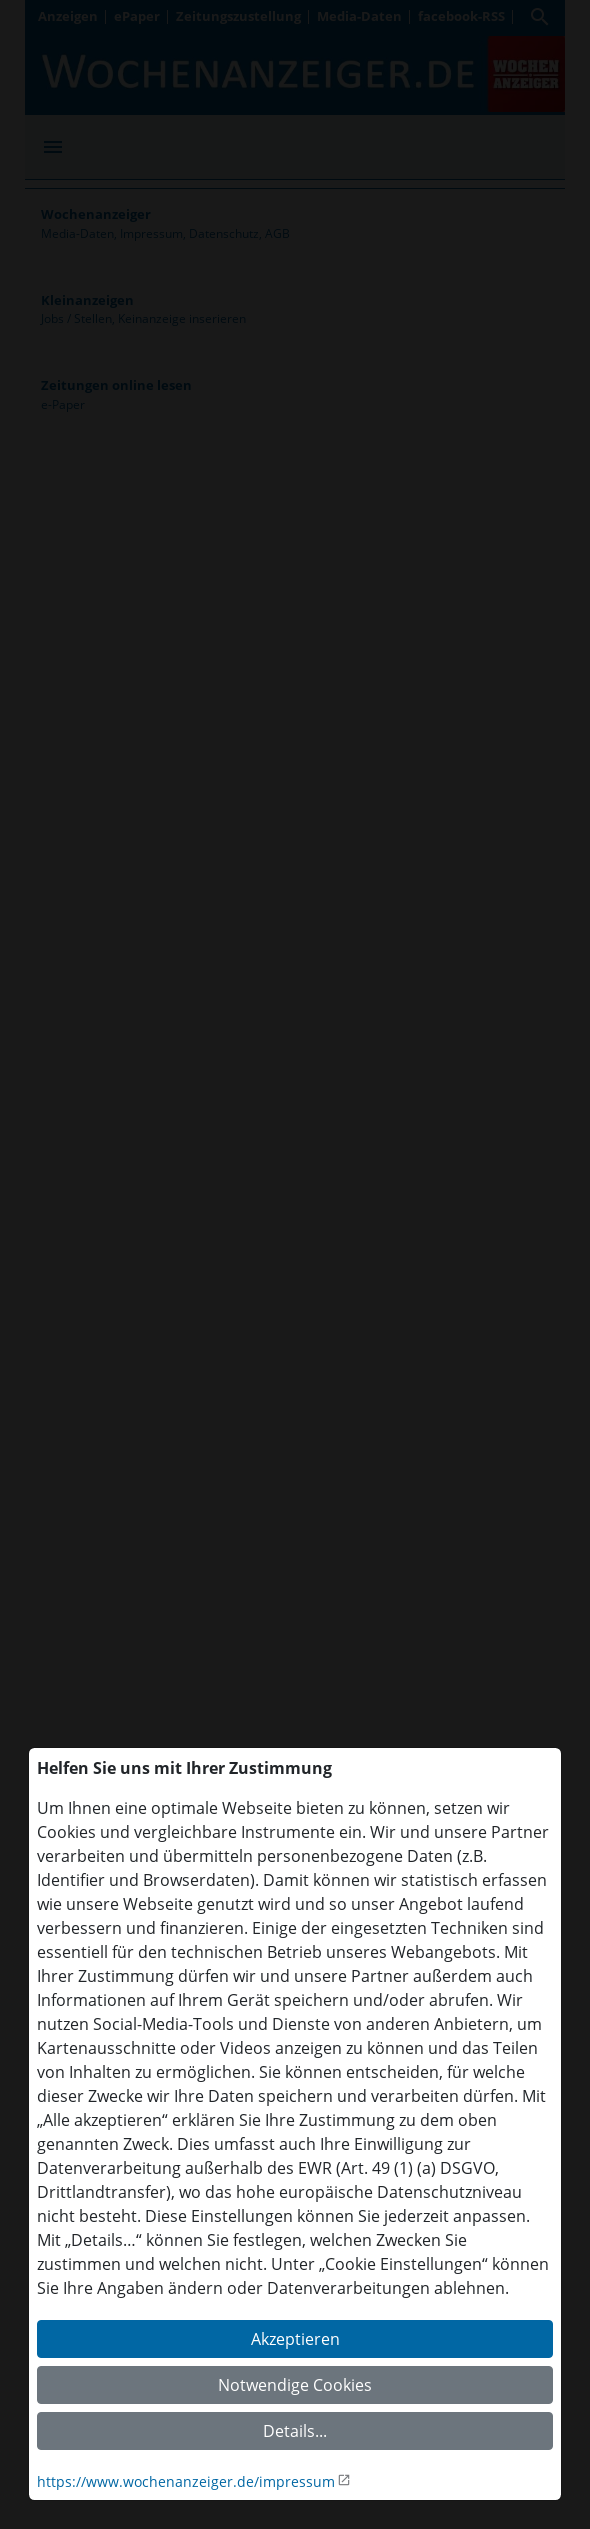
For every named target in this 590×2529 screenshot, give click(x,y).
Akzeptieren (295, 2339)
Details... (295, 2431)
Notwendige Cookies (295, 2385)
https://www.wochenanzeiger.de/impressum (186, 2481)
